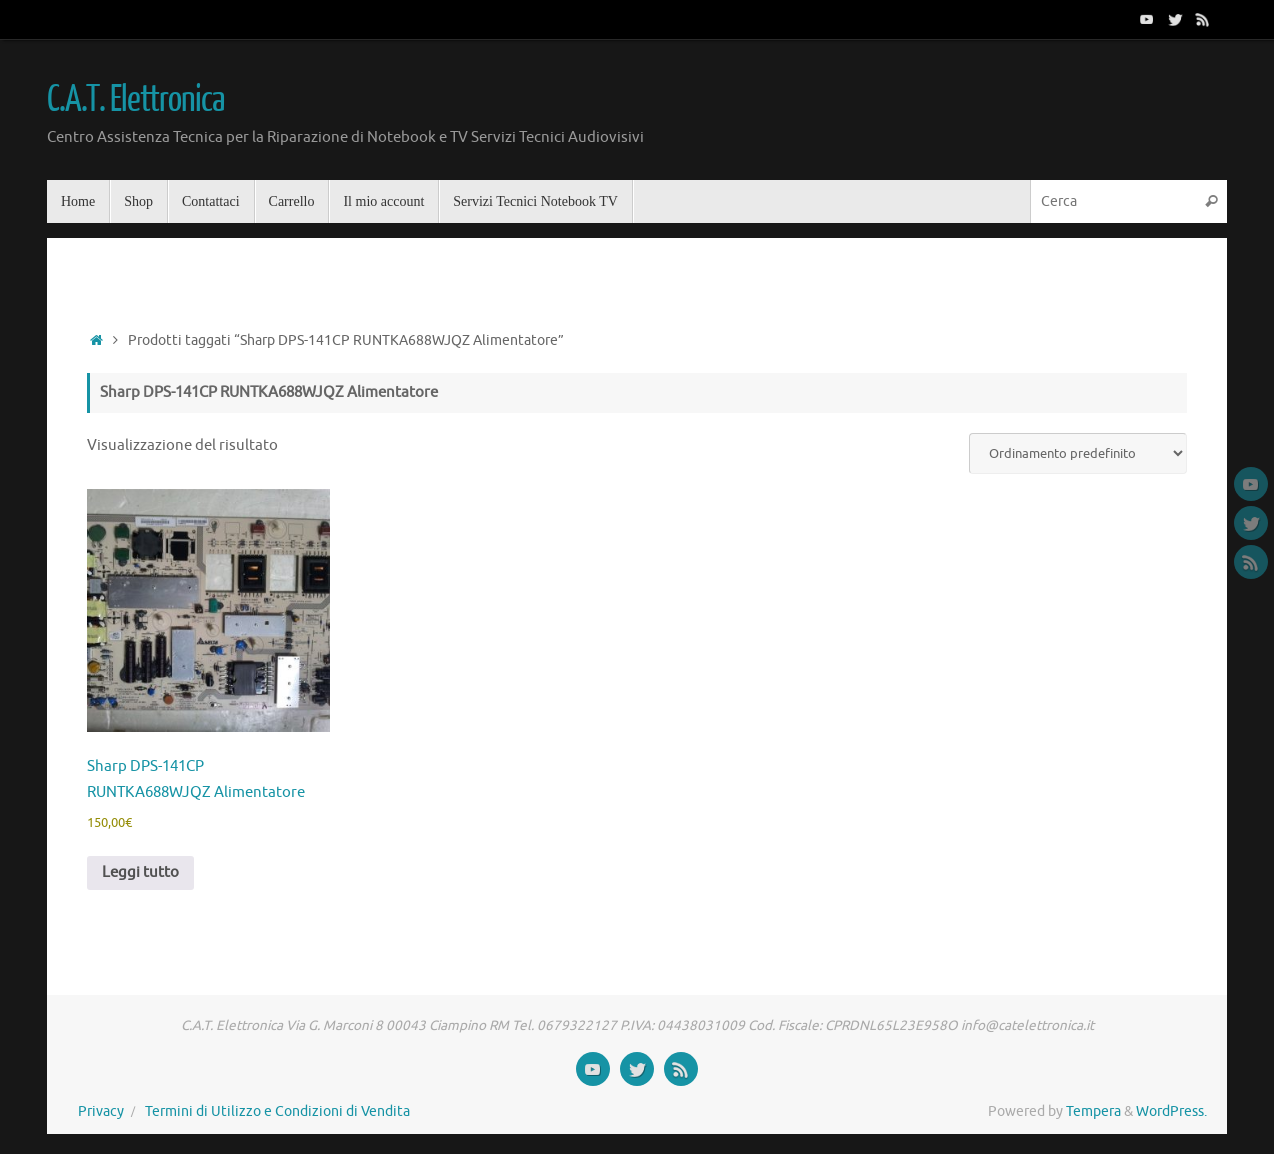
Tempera (1093, 1111)
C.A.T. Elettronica (135, 100)
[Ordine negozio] (1078, 453)
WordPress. (1171, 1111)
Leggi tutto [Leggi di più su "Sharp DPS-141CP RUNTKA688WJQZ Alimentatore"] (140, 872)
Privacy (101, 1111)
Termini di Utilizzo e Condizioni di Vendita (277, 1111)
